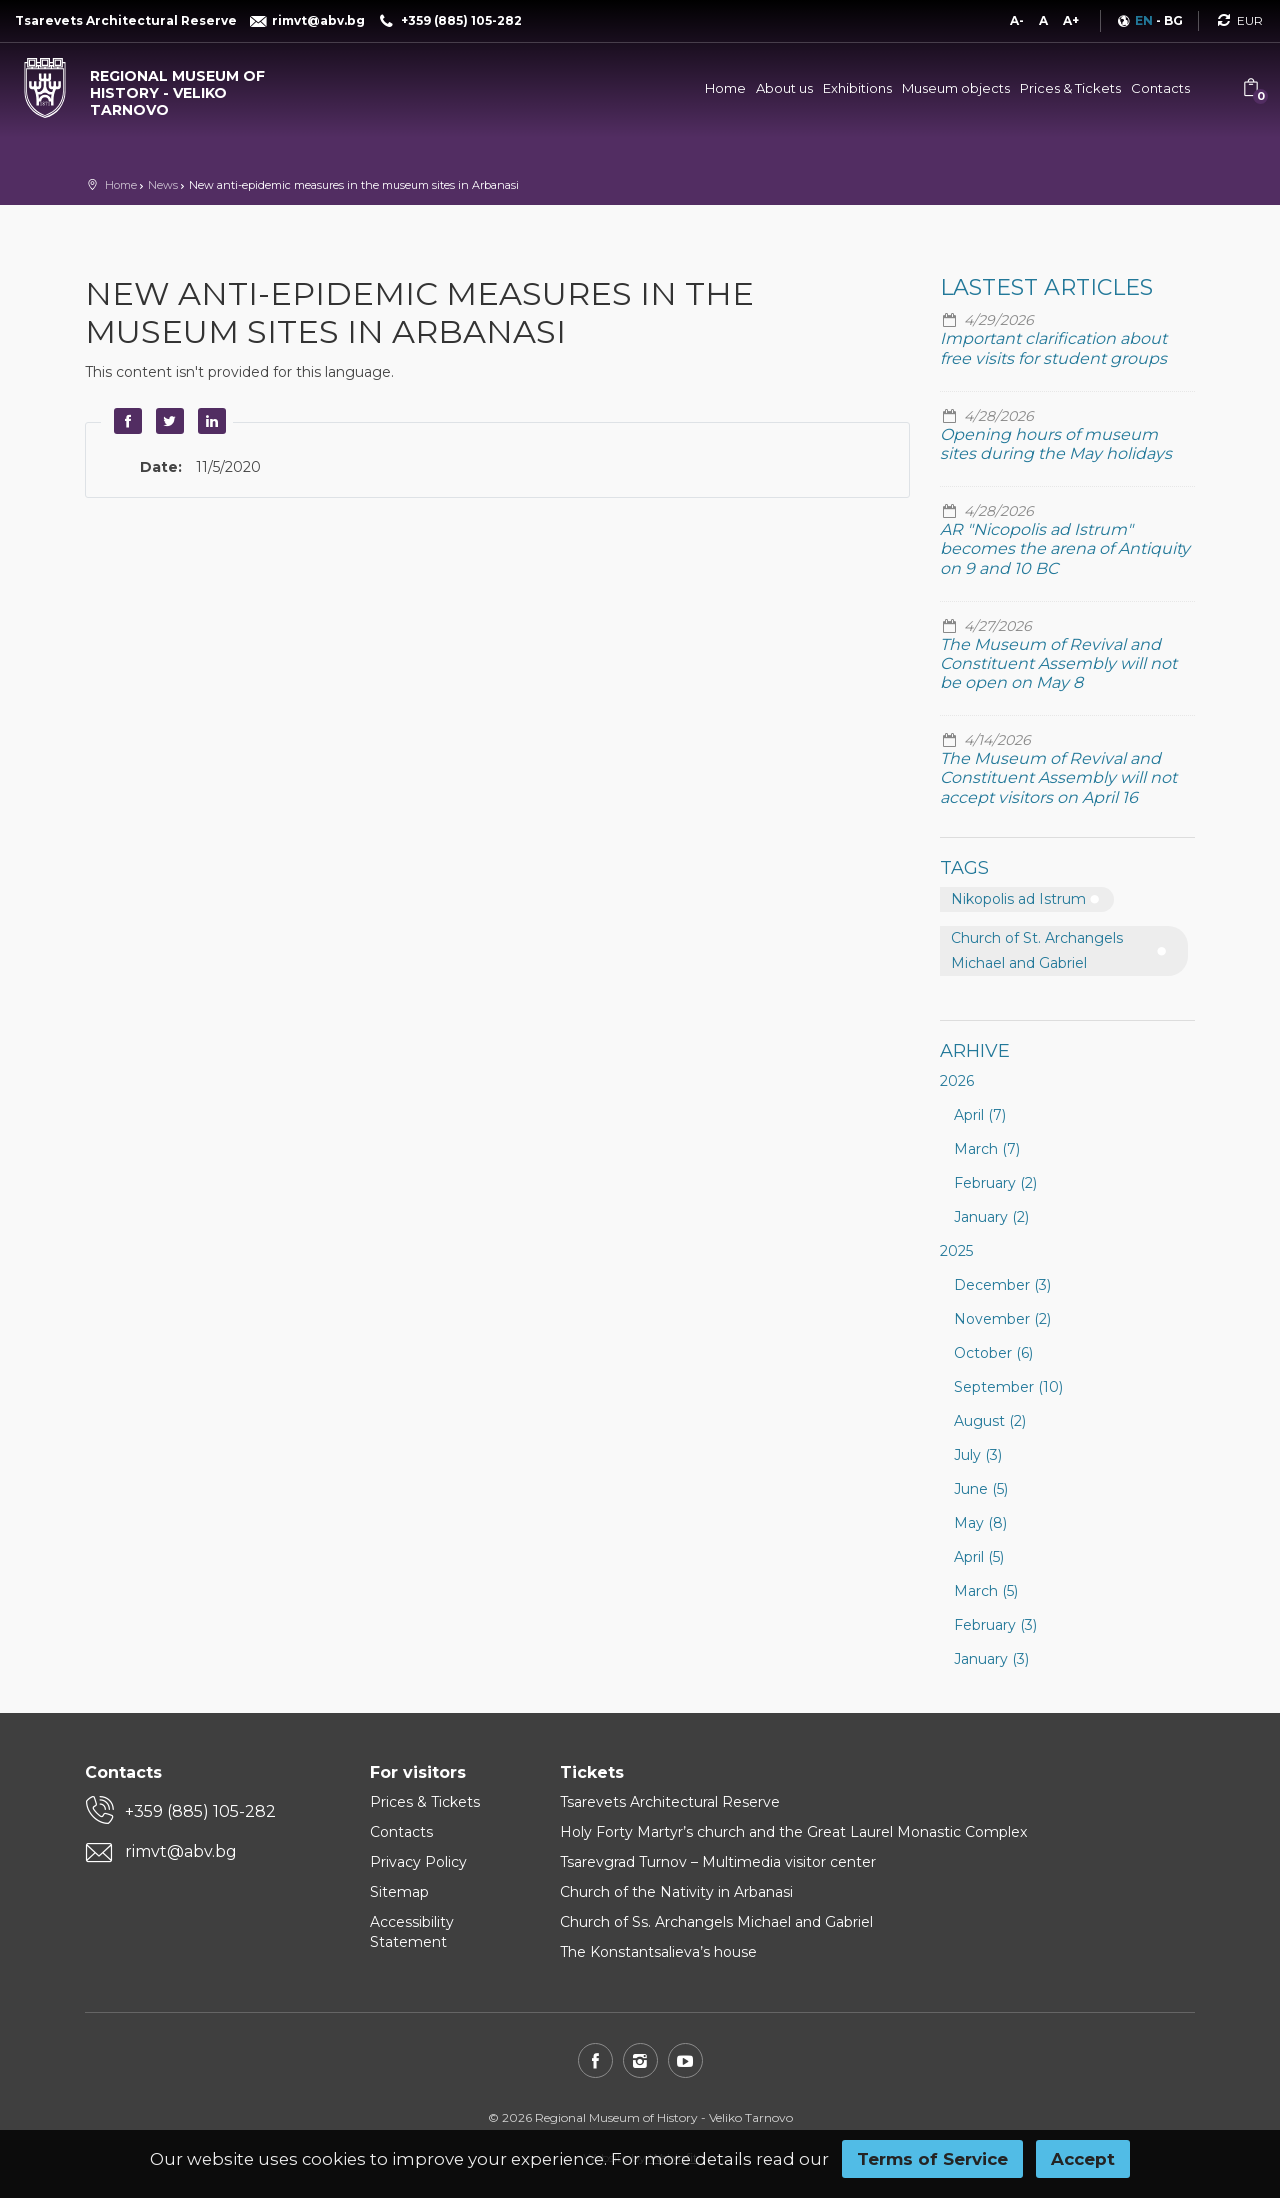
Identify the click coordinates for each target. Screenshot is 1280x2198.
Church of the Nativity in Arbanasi (676, 1892)
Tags (964, 868)
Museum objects (956, 88)
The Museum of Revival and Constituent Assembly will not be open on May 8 (1058, 663)
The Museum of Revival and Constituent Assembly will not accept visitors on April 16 (1058, 777)
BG (1173, 20)
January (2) (991, 1217)
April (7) (980, 1115)
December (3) (1002, 1285)
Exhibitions (857, 88)
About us (784, 88)
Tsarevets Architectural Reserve (670, 1802)
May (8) (980, 1523)
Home (725, 88)
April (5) (979, 1557)
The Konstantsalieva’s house (658, 1952)
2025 (956, 1251)
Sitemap (399, 1892)
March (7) (987, 1149)
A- (1017, 20)
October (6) (993, 1353)
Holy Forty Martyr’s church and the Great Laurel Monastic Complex (793, 1832)
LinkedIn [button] (209, 421)
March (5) (986, 1591)
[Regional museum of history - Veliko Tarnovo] (160, 88)
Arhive (975, 1051)
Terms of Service (932, 2159)
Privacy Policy (418, 1862)
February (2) (995, 1183)
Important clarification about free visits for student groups (1053, 348)
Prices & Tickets (1070, 88)
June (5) (981, 1489)
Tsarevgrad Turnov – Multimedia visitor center (718, 1862)
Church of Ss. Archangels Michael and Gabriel (716, 1922)
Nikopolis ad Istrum (1018, 899)
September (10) (1008, 1387)
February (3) (995, 1625)
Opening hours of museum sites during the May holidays (1056, 444)
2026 (957, 1081)
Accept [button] (1083, 2159)
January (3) (991, 1659)
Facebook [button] (125, 421)
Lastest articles (1046, 287)
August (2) (990, 1421)
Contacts (1160, 88)
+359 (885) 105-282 (200, 1811)
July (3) (978, 1455)
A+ (1071, 20)
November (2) (1002, 1319)
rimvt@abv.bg (181, 1851)
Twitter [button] (167, 421)
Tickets (592, 1772)
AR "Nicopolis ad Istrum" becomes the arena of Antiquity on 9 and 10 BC (1065, 548)
